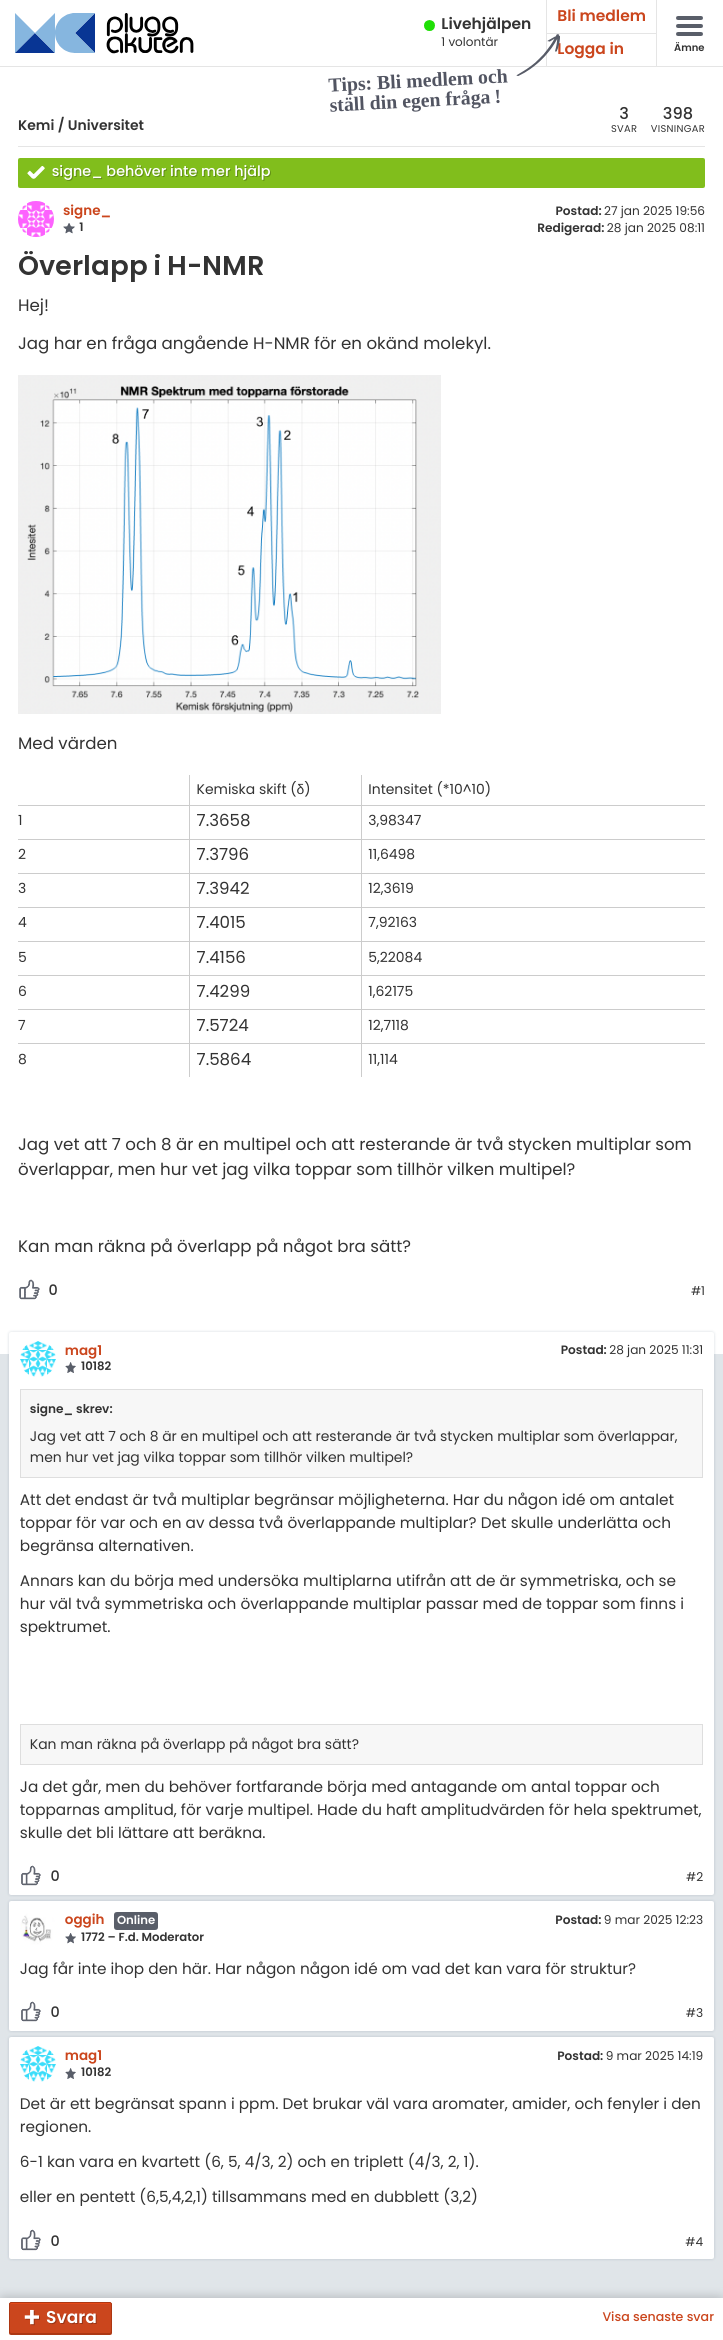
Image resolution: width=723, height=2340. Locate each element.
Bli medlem (601, 16)
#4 (694, 2243)
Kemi (36, 125)
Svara (71, 2317)
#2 (694, 1878)
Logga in (590, 49)
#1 (698, 1292)
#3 (694, 2014)
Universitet (106, 125)
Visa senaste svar (658, 2318)
